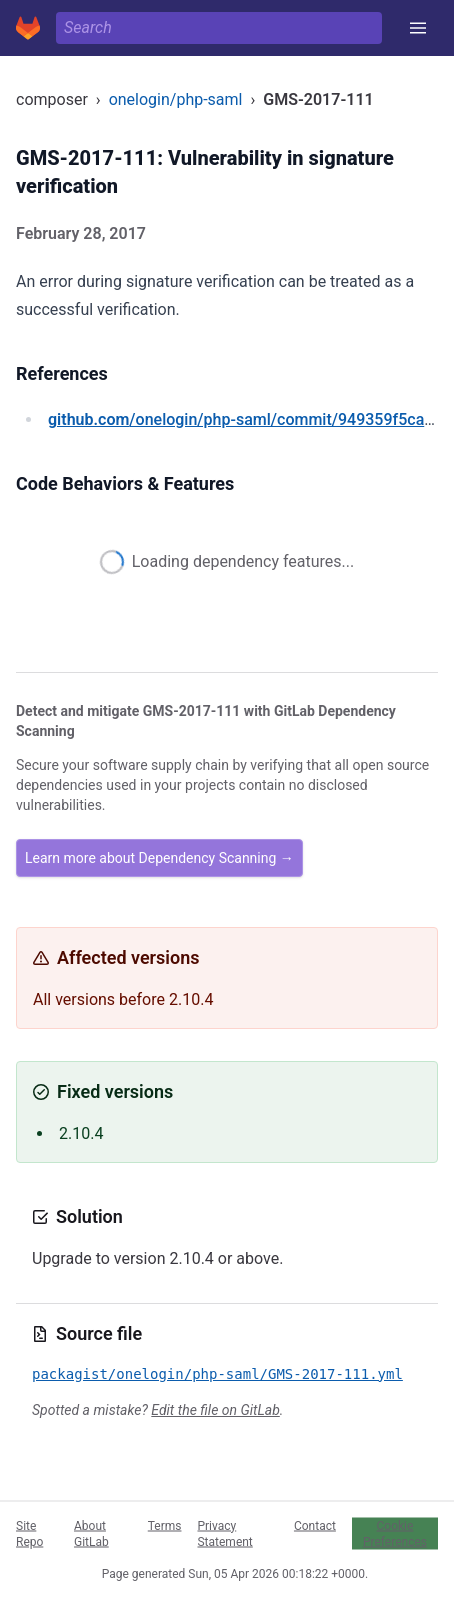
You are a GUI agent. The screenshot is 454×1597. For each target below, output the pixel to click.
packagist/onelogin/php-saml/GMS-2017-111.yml (217, 1374)
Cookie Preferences (395, 1533)
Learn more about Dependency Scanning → (159, 858)
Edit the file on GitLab (215, 1410)
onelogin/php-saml (176, 99)
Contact (315, 1525)
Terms (165, 1525)
